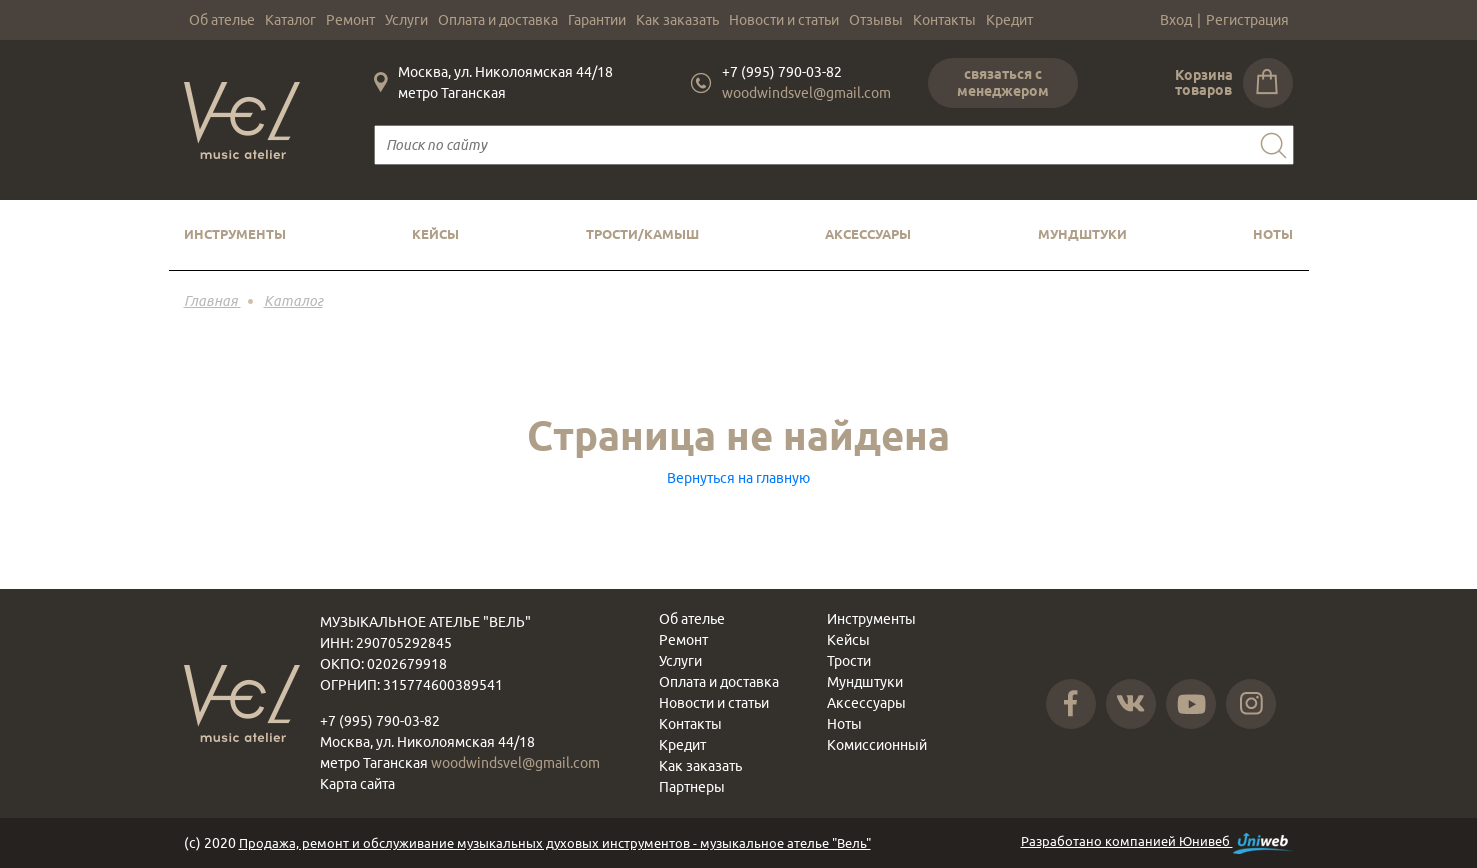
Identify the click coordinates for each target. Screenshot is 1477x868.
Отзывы (876, 20)
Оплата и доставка (498, 20)
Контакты (944, 20)
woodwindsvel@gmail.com (806, 93)
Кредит (1009, 20)
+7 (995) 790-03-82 (782, 72)
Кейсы (435, 234)
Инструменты (235, 234)
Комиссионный (877, 745)
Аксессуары (868, 234)
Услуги (406, 20)
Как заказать (677, 20)
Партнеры (692, 787)
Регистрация (1247, 20)
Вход (1176, 20)
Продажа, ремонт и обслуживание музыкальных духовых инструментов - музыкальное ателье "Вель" (555, 843)
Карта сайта (357, 784)
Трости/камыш (642, 234)
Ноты (1273, 234)
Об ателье (222, 20)
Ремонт (350, 20)
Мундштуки (1082, 234)
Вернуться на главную (738, 478)
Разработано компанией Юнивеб (1157, 843)
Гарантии (597, 20)
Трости (849, 661)
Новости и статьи (784, 20)
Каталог (290, 20)
